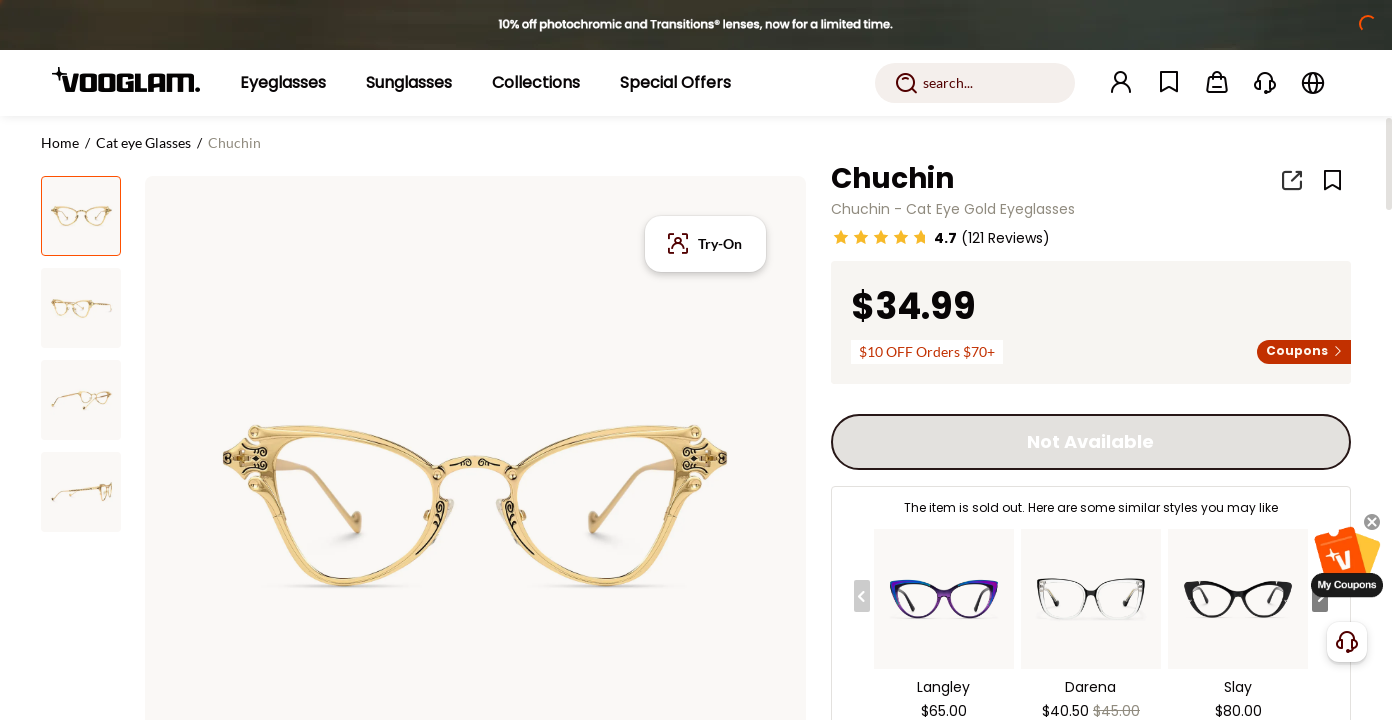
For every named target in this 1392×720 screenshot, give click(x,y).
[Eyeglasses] (283, 83)
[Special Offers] (675, 83)
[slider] (881, 237)
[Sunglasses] (409, 83)
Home (60, 142)
